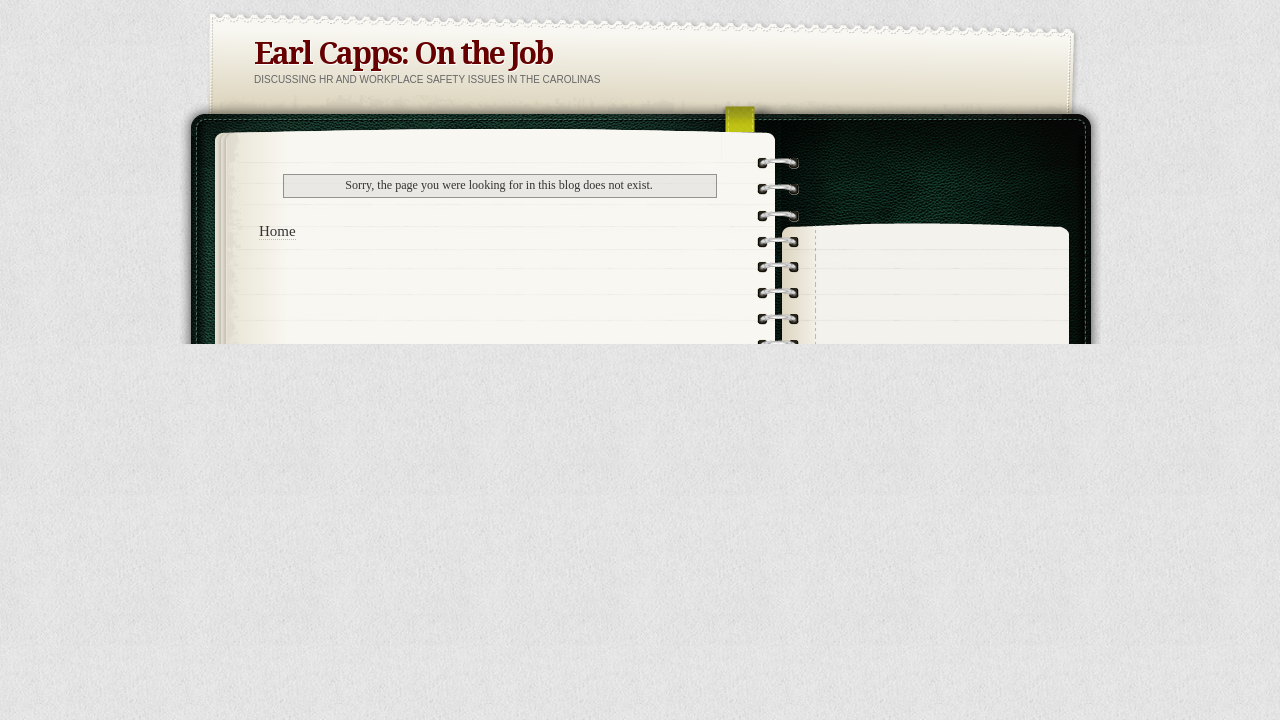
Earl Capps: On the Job (403, 53)
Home (277, 231)
